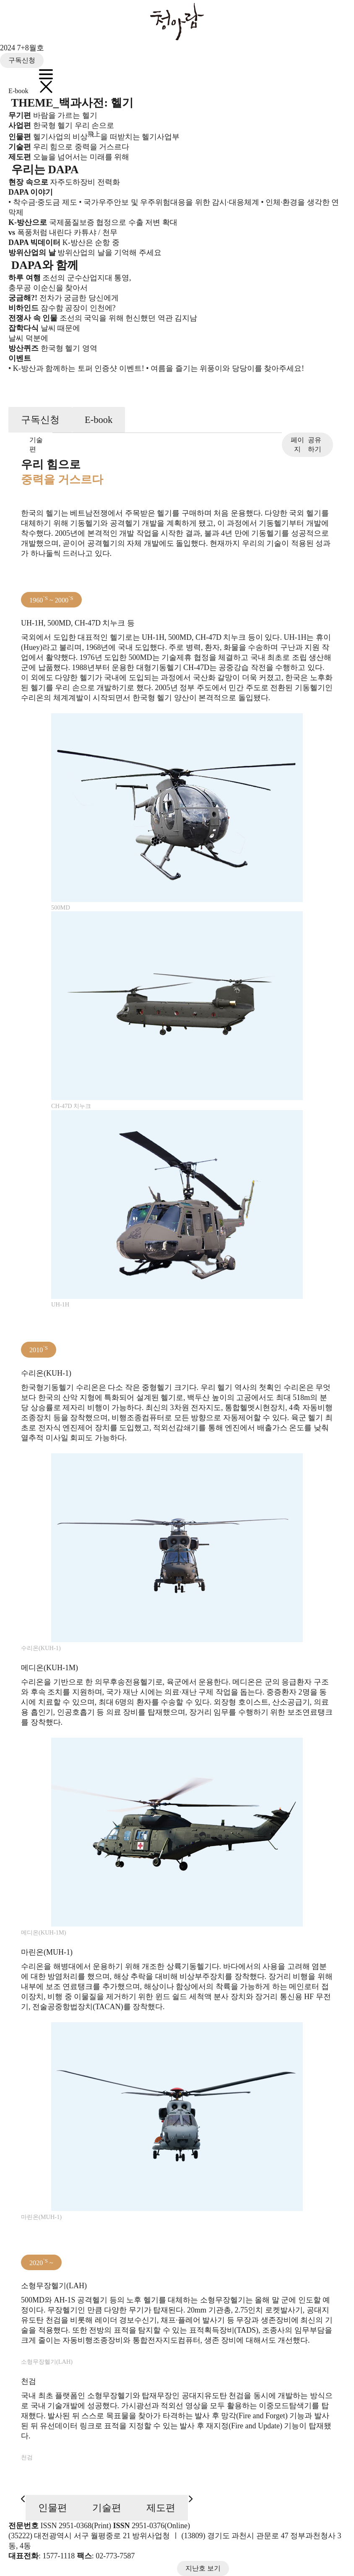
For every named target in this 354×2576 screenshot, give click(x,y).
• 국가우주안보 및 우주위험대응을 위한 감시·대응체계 (169, 202)
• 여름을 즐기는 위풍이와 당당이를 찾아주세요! (225, 368)
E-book (18, 91)
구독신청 (21, 60)
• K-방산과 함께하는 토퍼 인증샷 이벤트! (76, 368)
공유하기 (306, 444)
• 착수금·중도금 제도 (42, 202)
